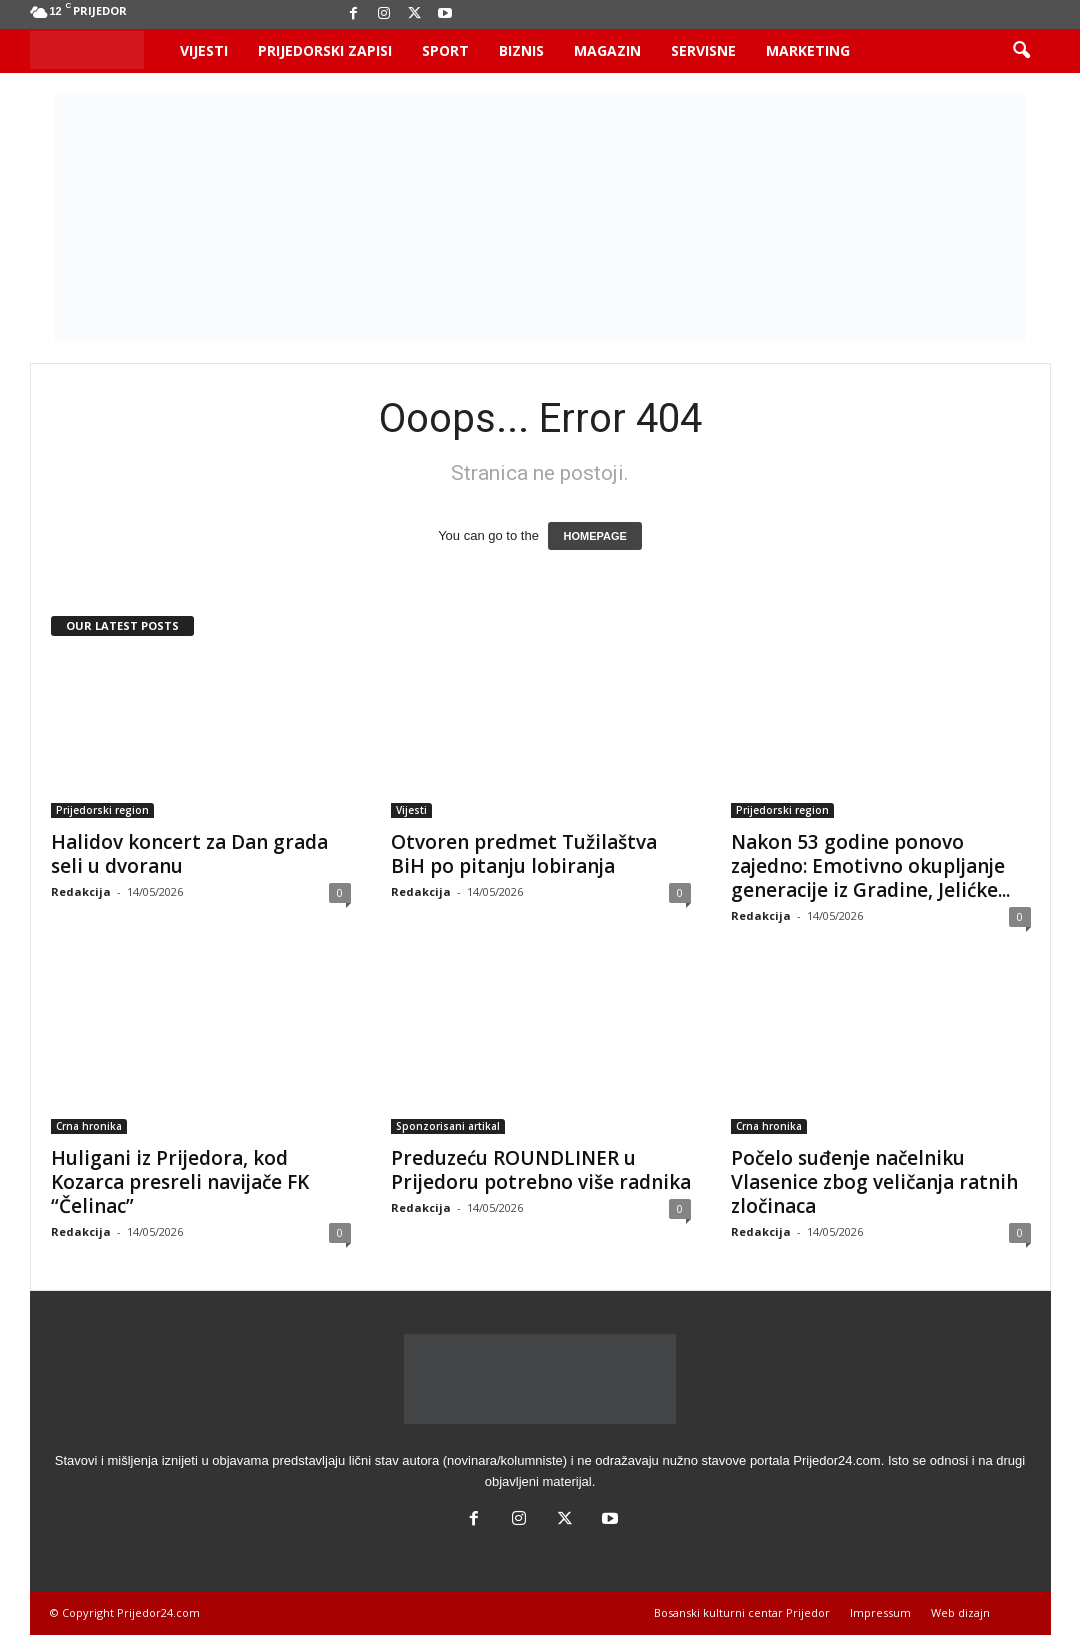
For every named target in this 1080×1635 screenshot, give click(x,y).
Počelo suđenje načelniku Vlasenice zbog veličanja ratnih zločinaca (874, 1182)
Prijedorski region (102, 810)
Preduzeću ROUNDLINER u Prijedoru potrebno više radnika (541, 1170)
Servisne (703, 50)
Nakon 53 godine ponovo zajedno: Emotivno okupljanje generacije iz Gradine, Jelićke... (870, 866)
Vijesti (204, 50)
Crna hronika (89, 1126)
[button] (1021, 51)
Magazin (607, 50)
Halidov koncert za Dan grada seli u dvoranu (189, 854)
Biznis (521, 50)
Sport (445, 50)
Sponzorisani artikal (448, 1126)
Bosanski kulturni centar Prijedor (742, 1612)
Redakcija (81, 891)
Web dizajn (960, 1612)
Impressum (880, 1612)
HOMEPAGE (594, 536)
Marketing (808, 50)
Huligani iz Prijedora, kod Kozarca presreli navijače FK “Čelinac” (180, 1182)
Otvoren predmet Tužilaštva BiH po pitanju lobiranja (524, 854)
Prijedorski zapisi (325, 50)
